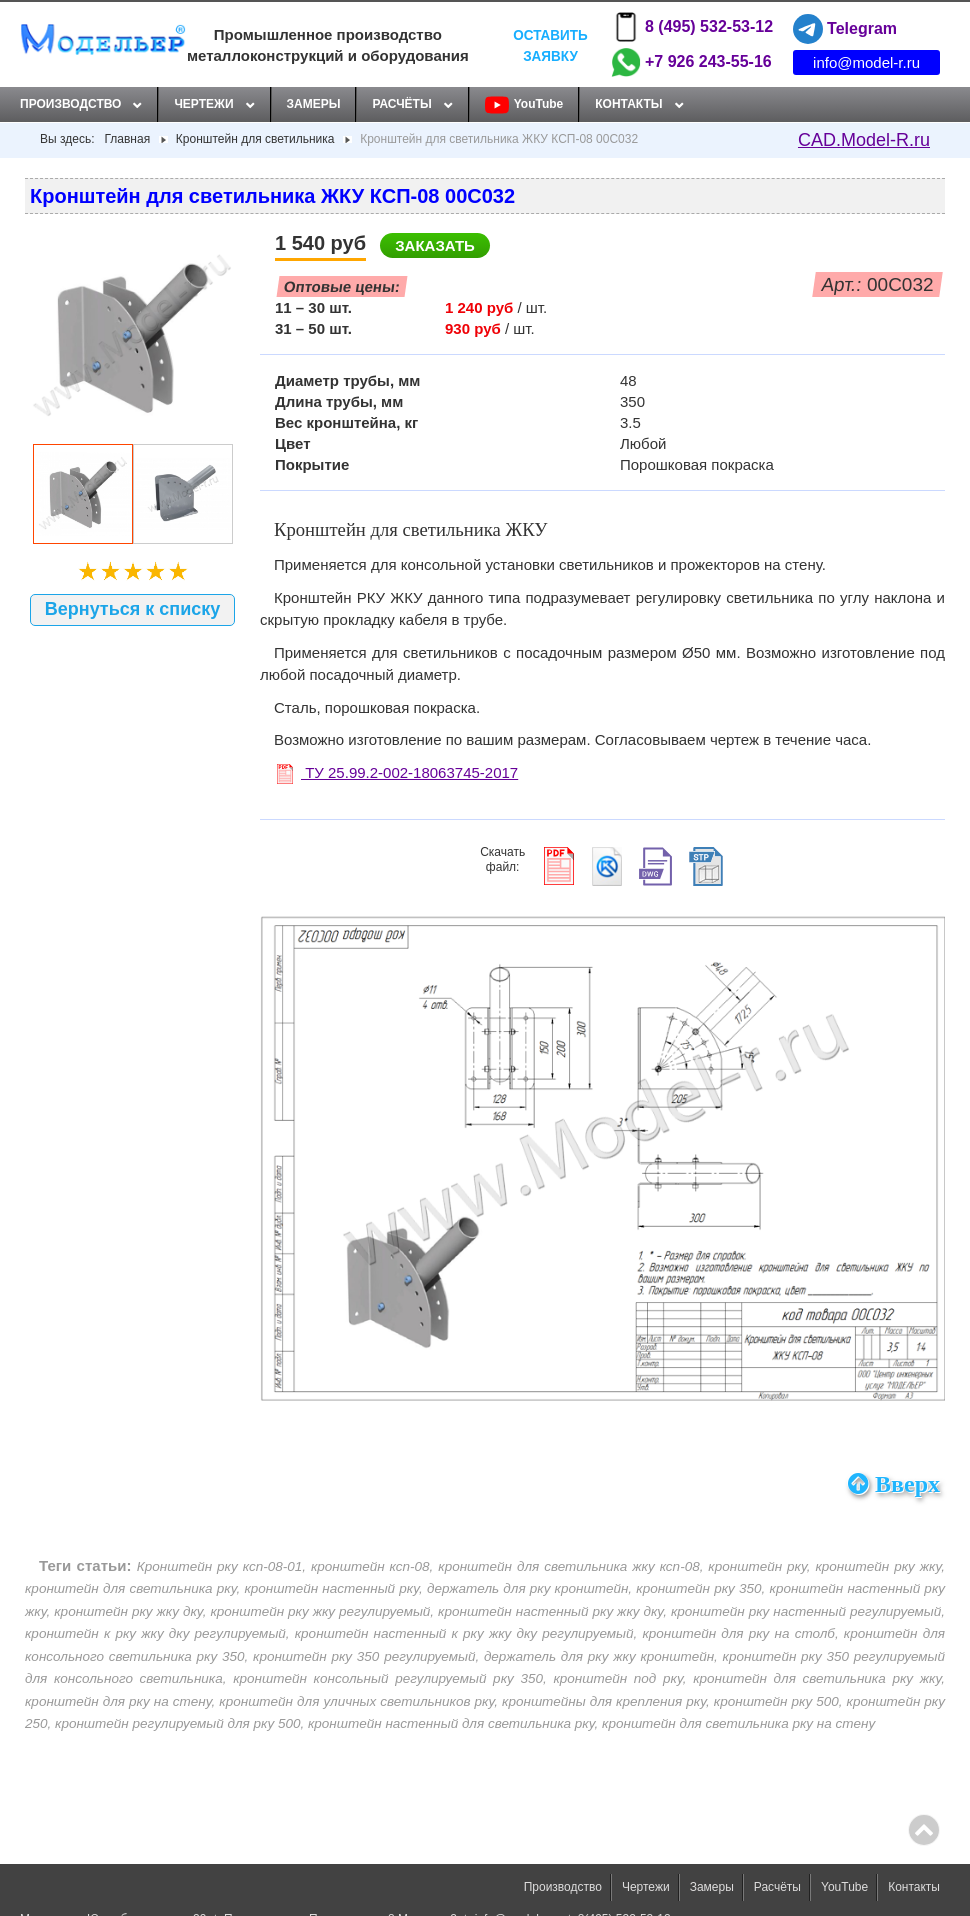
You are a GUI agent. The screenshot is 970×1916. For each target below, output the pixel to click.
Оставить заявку (550, 45)
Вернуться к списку (133, 609)
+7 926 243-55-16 (691, 62)
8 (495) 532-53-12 (692, 27)
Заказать (435, 245)
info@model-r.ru (866, 62)
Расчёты (401, 104)
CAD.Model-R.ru (864, 140)
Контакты (628, 104)
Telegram (845, 29)
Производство (70, 104)
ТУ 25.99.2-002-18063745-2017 (397, 772)
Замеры (314, 104)
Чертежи (203, 104)
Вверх (894, 1484)
